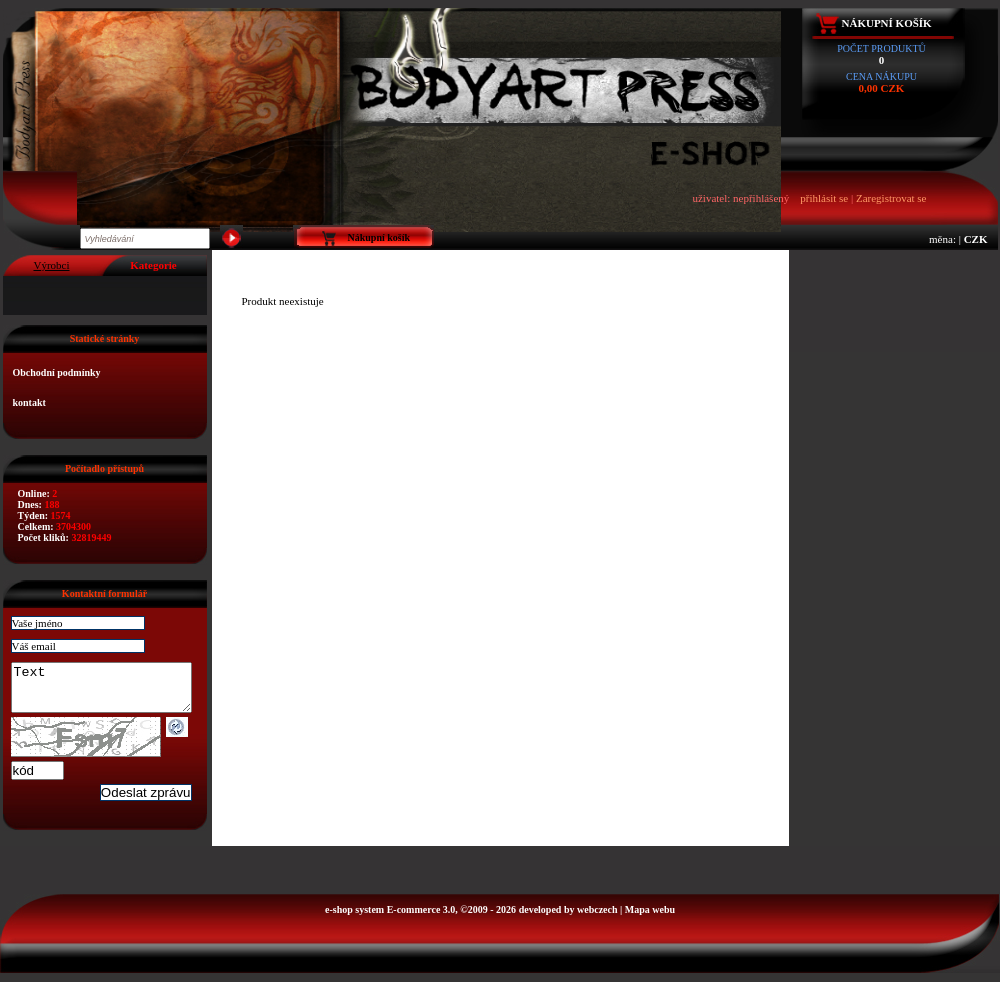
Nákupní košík (887, 23)
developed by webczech (568, 918)
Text (111, 692)
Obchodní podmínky (57, 372)
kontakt (29, 402)
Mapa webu (650, 918)
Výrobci (51, 265)
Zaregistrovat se (891, 198)
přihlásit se (824, 198)
